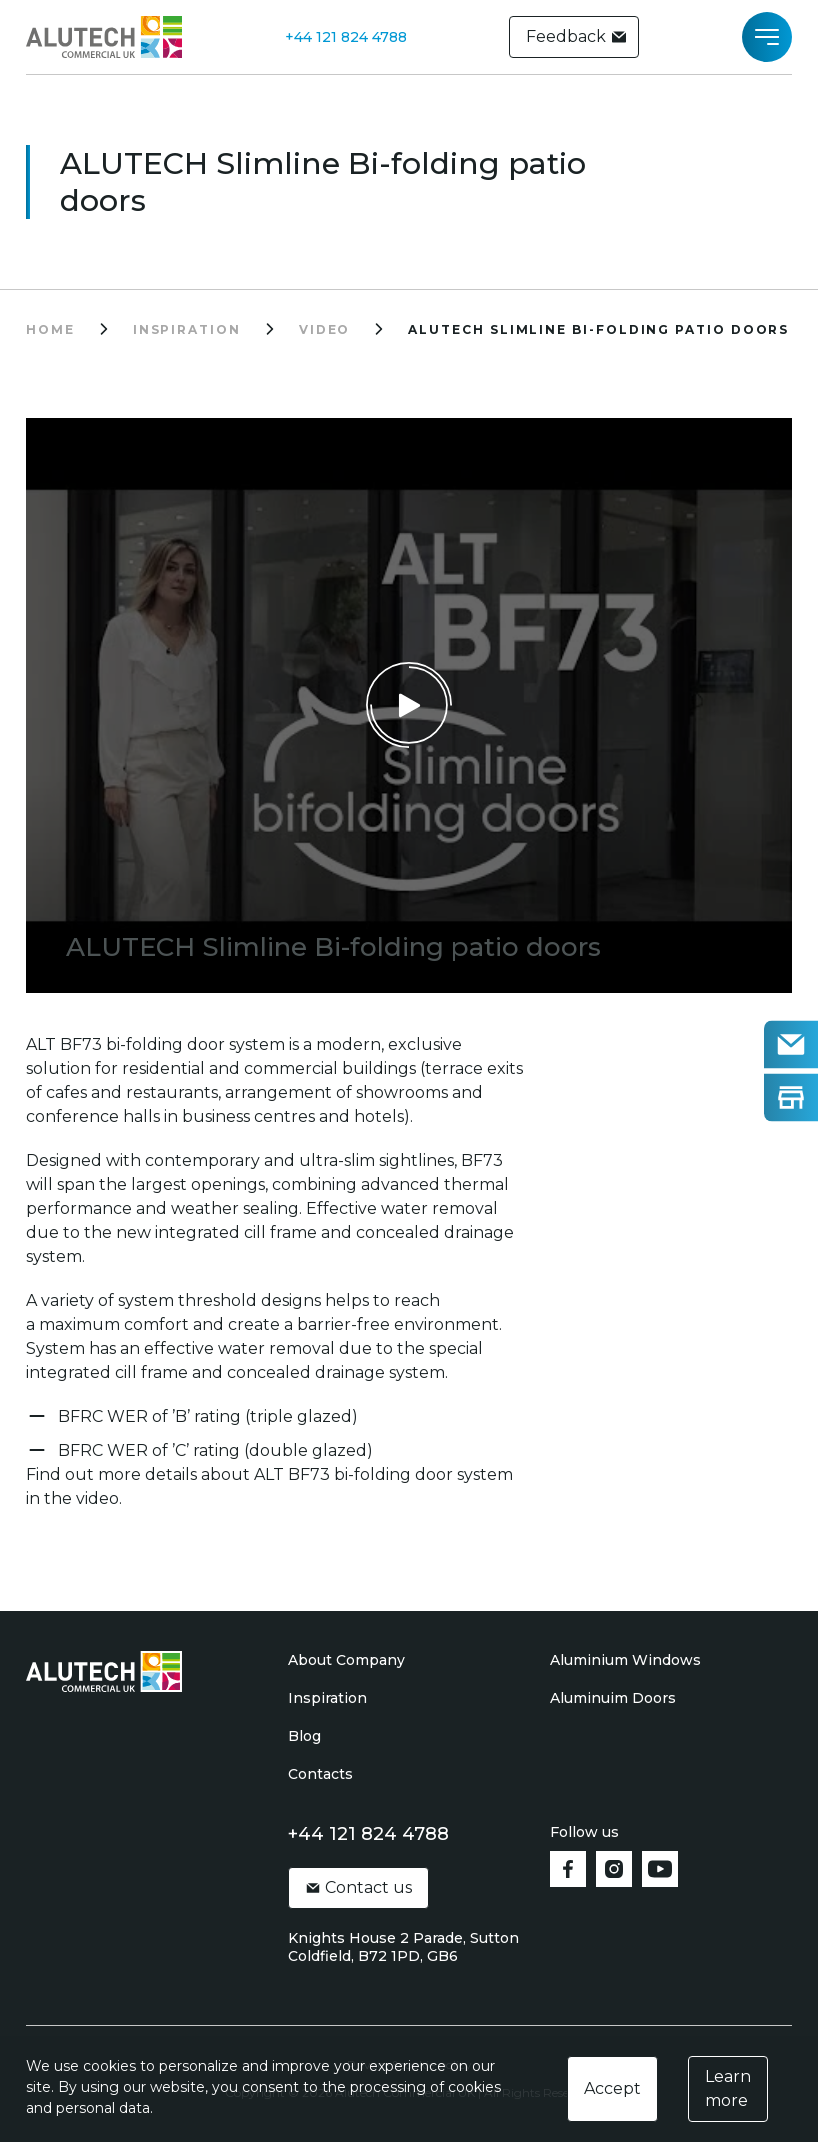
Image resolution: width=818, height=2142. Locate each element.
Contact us (358, 1887)
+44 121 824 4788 (346, 37)
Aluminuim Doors (613, 1698)
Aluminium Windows (625, 1660)
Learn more (728, 2088)
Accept (612, 2088)
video (325, 329)
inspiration (187, 329)
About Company (346, 1660)
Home (50, 329)
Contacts (320, 1774)
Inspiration (327, 1698)
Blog (304, 1736)
